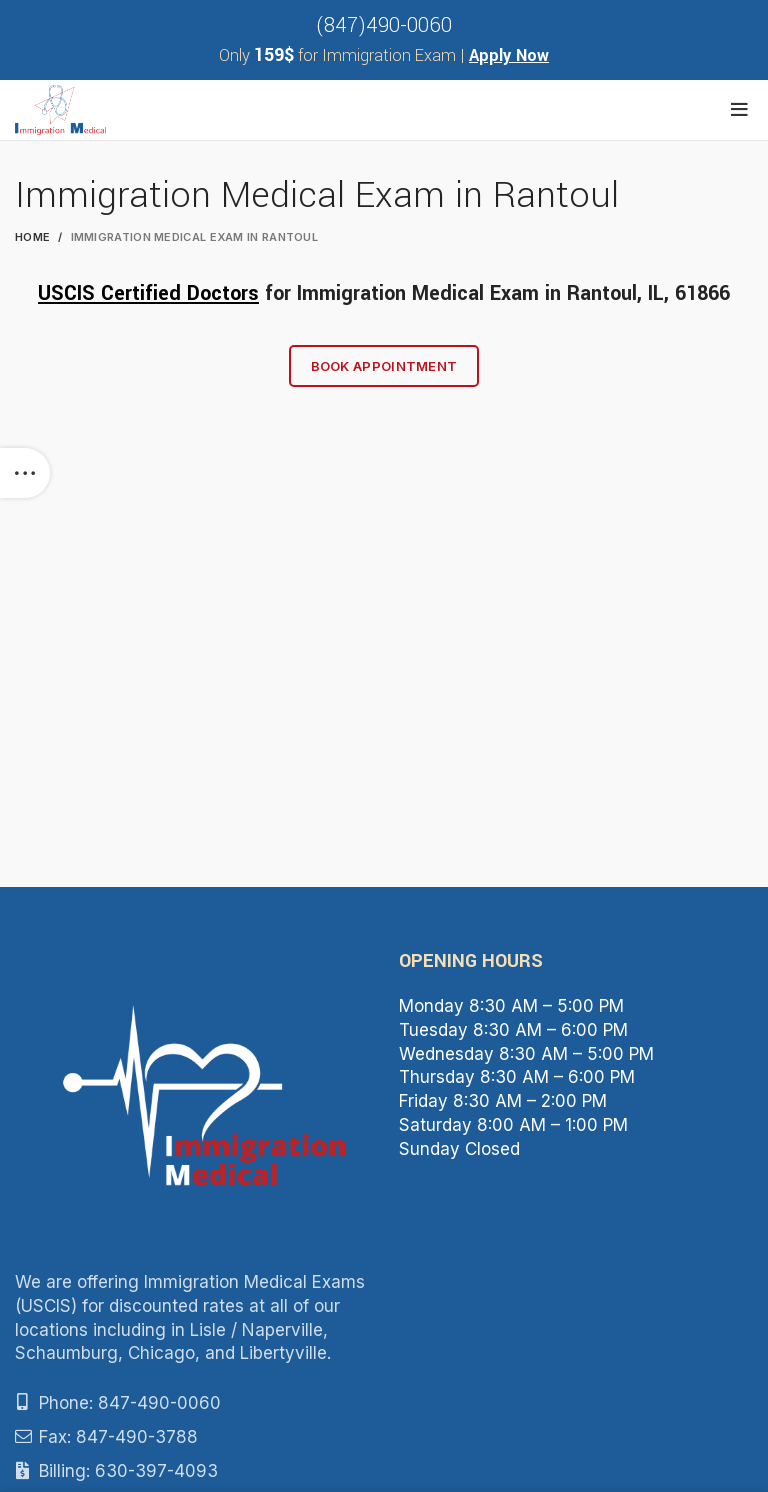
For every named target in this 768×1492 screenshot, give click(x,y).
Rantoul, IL (615, 293)
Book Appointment (384, 366)
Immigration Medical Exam (418, 293)
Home (32, 237)
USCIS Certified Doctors (148, 293)
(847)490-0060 (384, 25)
